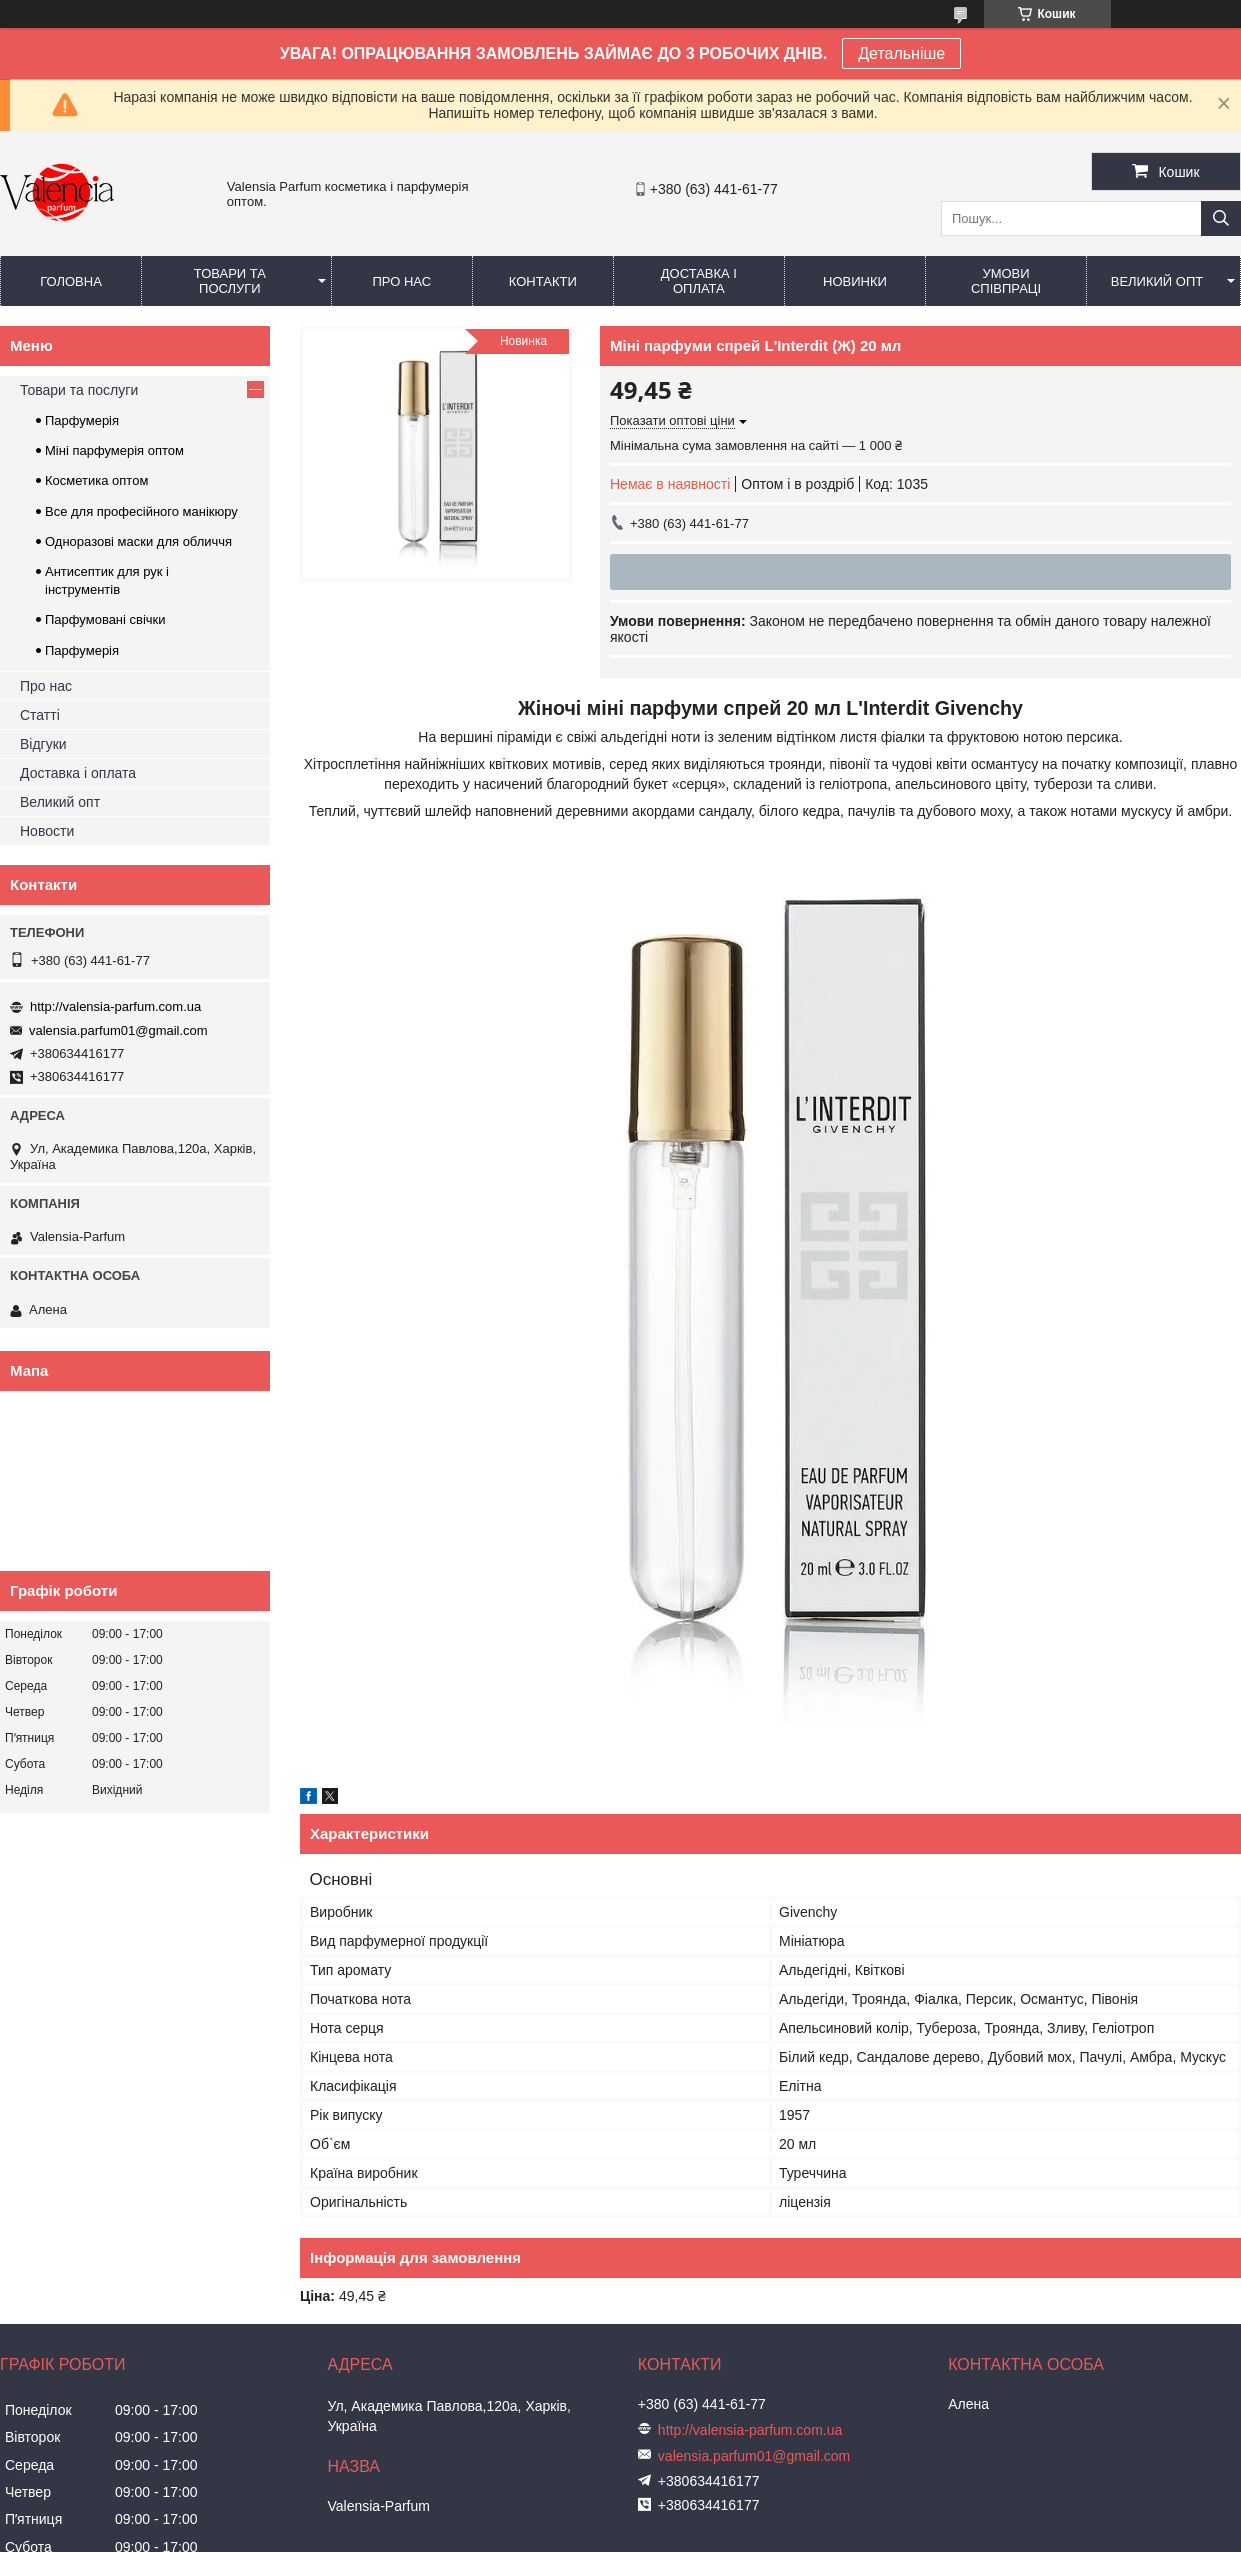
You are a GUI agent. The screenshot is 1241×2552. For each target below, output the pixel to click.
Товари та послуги (230, 281)
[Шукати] (1221, 218)
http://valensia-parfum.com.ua (115, 1006)
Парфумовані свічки (105, 619)
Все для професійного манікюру (141, 511)
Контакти (543, 281)
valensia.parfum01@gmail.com (118, 1030)
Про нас (401, 281)
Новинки (855, 281)
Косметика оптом (96, 480)
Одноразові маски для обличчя (138, 541)
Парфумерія (82, 420)
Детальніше (901, 53)
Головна (71, 281)
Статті (40, 715)
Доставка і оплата (699, 281)
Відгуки (43, 744)
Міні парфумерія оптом (114, 450)
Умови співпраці (1006, 281)
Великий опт (1157, 281)
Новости (47, 831)
